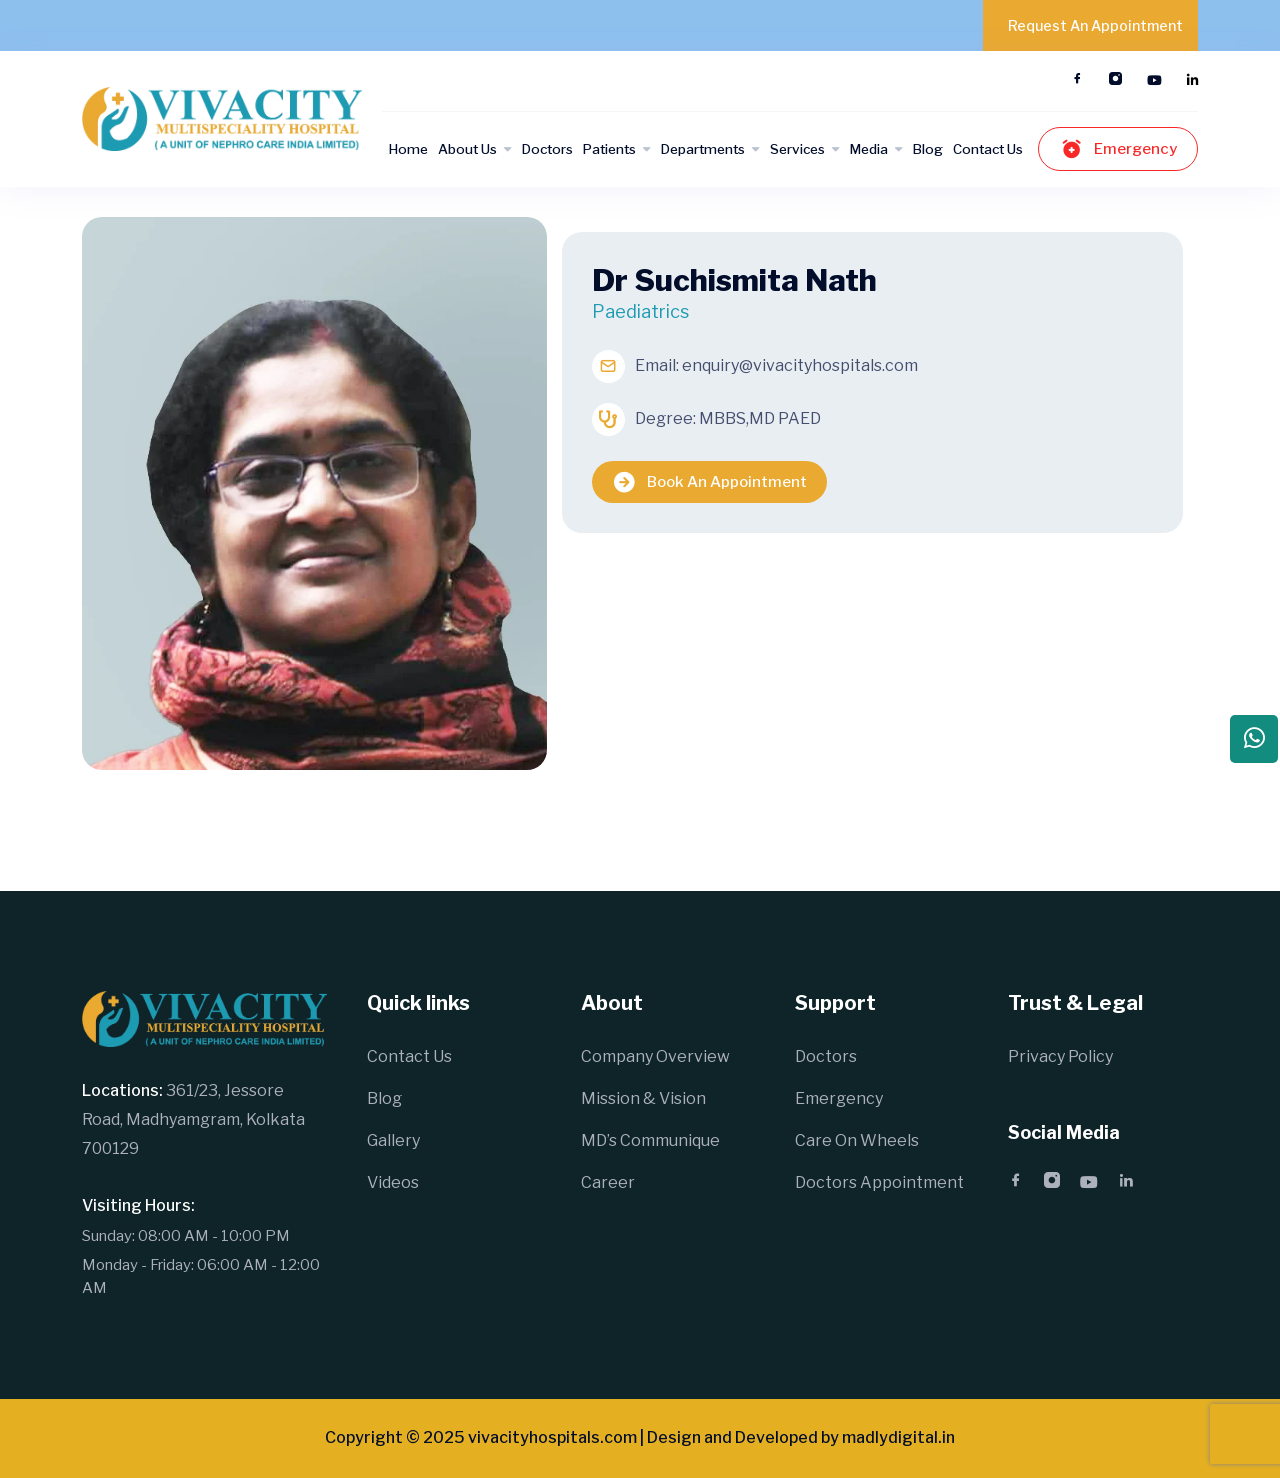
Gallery (393, 1140)
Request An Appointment (1095, 25)
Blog (928, 149)
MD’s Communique (650, 1140)
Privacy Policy (1060, 1056)
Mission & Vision (643, 1098)
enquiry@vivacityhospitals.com (800, 365)
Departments (703, 149)
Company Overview (655, 1056)
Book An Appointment (709, 482)
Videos (393, 1182)
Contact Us (988, 149)
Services (797, 149)
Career (608, 1182)
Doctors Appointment (879, 1182)
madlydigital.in (898, 1437)
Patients (609, 149)
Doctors (547, 149)
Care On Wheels (857, 1140)
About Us (467, 149)
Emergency (1118, 149)
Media (869, 149)
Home (408, 149)
